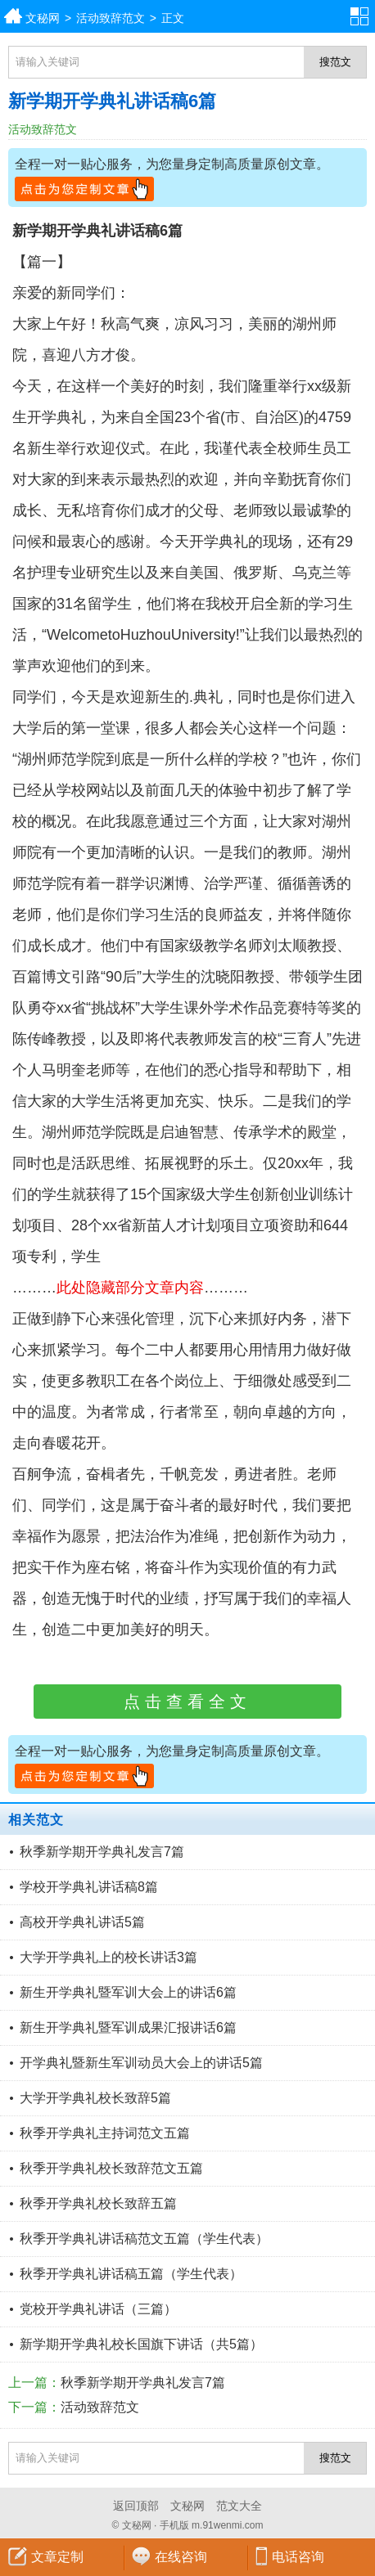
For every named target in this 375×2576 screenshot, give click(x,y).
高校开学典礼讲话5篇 (82, 1922)
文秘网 (42, 18)
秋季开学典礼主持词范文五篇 (105, 2133)
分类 (362, 16)
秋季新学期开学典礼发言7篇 (102, 1852)
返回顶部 (136, 2505)
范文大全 (239, 2505)
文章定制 (57, 2557)
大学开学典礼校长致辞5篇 (95, 2098)
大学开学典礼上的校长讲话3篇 (108, 1957)
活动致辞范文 (110, 18)
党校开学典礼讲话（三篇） (98, 2309)
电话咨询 (298, 2557)
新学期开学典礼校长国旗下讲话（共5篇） (141, 2344)
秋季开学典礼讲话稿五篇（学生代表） (131, 2274)
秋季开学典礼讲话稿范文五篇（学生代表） (144, 2239)
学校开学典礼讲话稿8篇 (89, 1887)
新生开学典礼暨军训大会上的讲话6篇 (128, 1992)
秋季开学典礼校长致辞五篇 (98, 2203)
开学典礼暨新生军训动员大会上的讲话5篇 (141, 2063)
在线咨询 (181, 2557)
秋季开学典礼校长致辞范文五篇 (111, 2168)
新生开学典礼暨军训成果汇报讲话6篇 (128, 2027)
